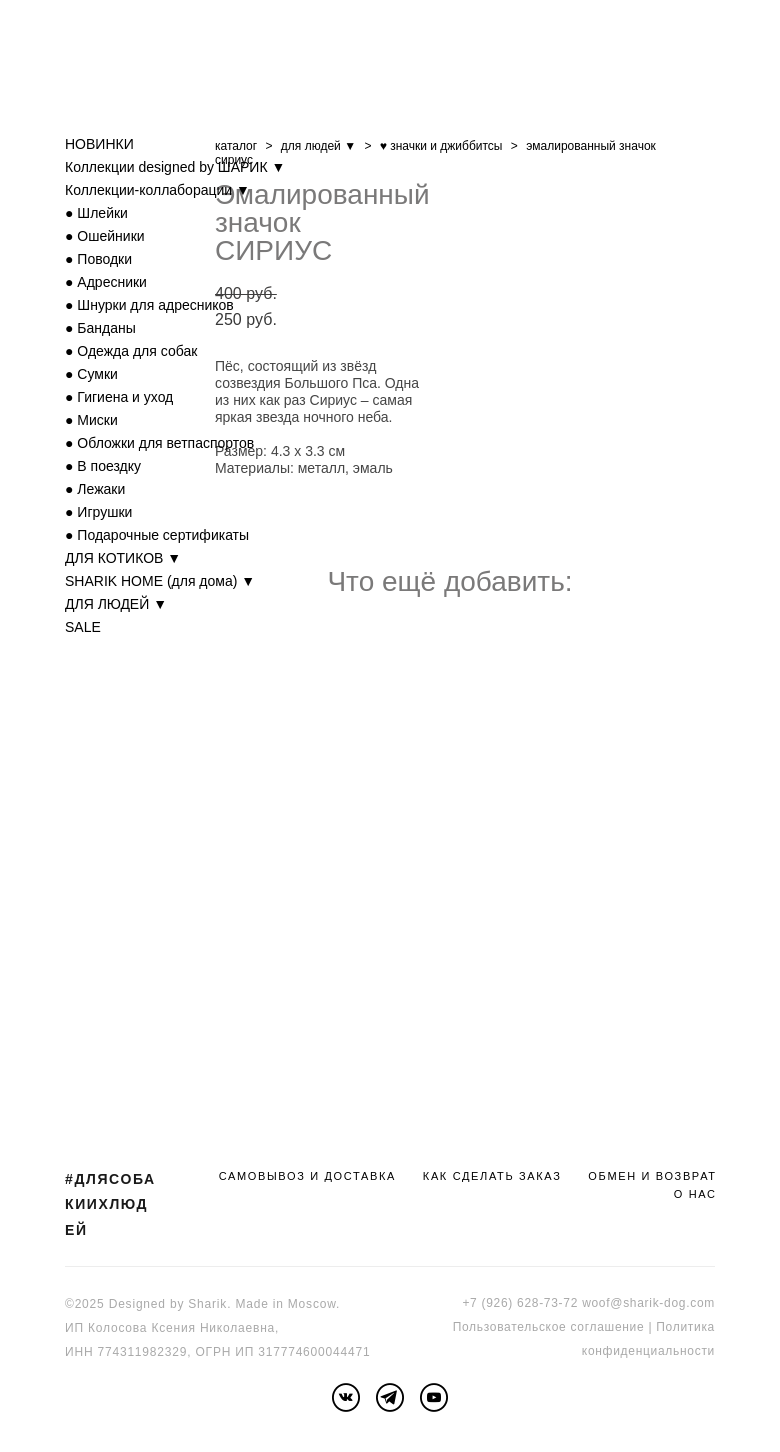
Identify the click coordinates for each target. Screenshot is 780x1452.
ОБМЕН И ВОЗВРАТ (652, 1176)
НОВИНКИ (99, 144)
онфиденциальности (651, 1351)
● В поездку (103, 466)
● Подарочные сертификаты (157, 535)
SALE (83, 627)
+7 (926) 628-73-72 (520, 1303)
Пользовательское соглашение (549, 1327)
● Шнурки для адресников (149, 305)
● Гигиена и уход (119, 397)
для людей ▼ (318, 146)
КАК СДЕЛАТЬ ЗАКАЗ (492, 1176)
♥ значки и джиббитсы (441, 146)
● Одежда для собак (131, 351)
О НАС (695, 1194)
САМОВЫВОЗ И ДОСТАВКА (307, 1176)
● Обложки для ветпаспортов (159, 443)
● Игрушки (98, 512)
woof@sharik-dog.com (648, 1303)
